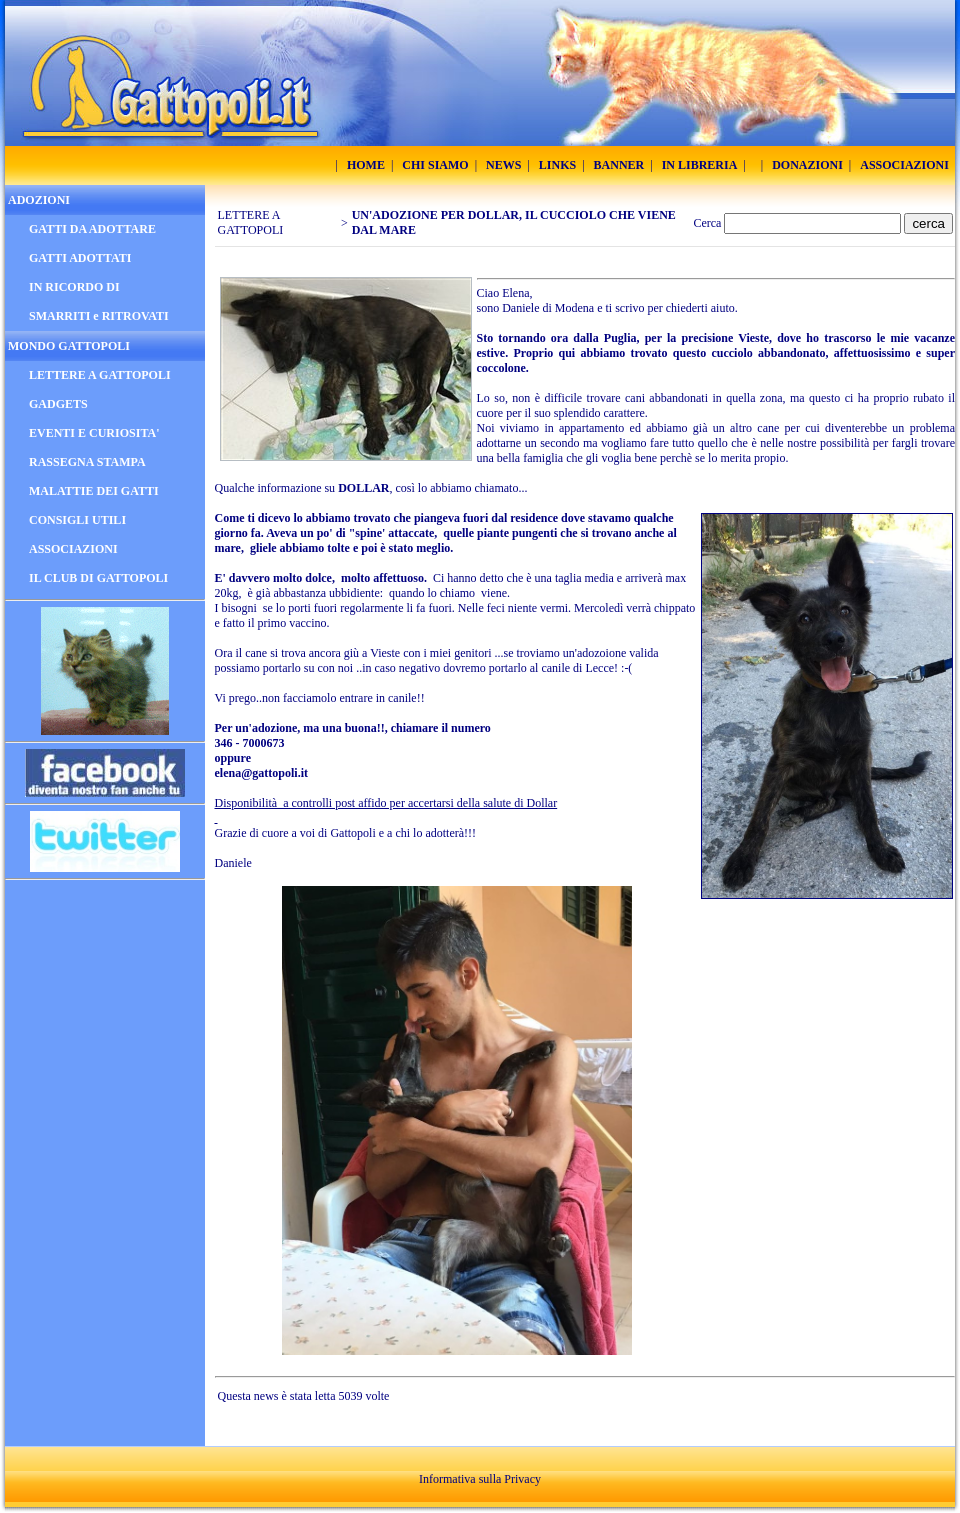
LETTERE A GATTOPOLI (251, 222)
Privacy (522, 1479)
